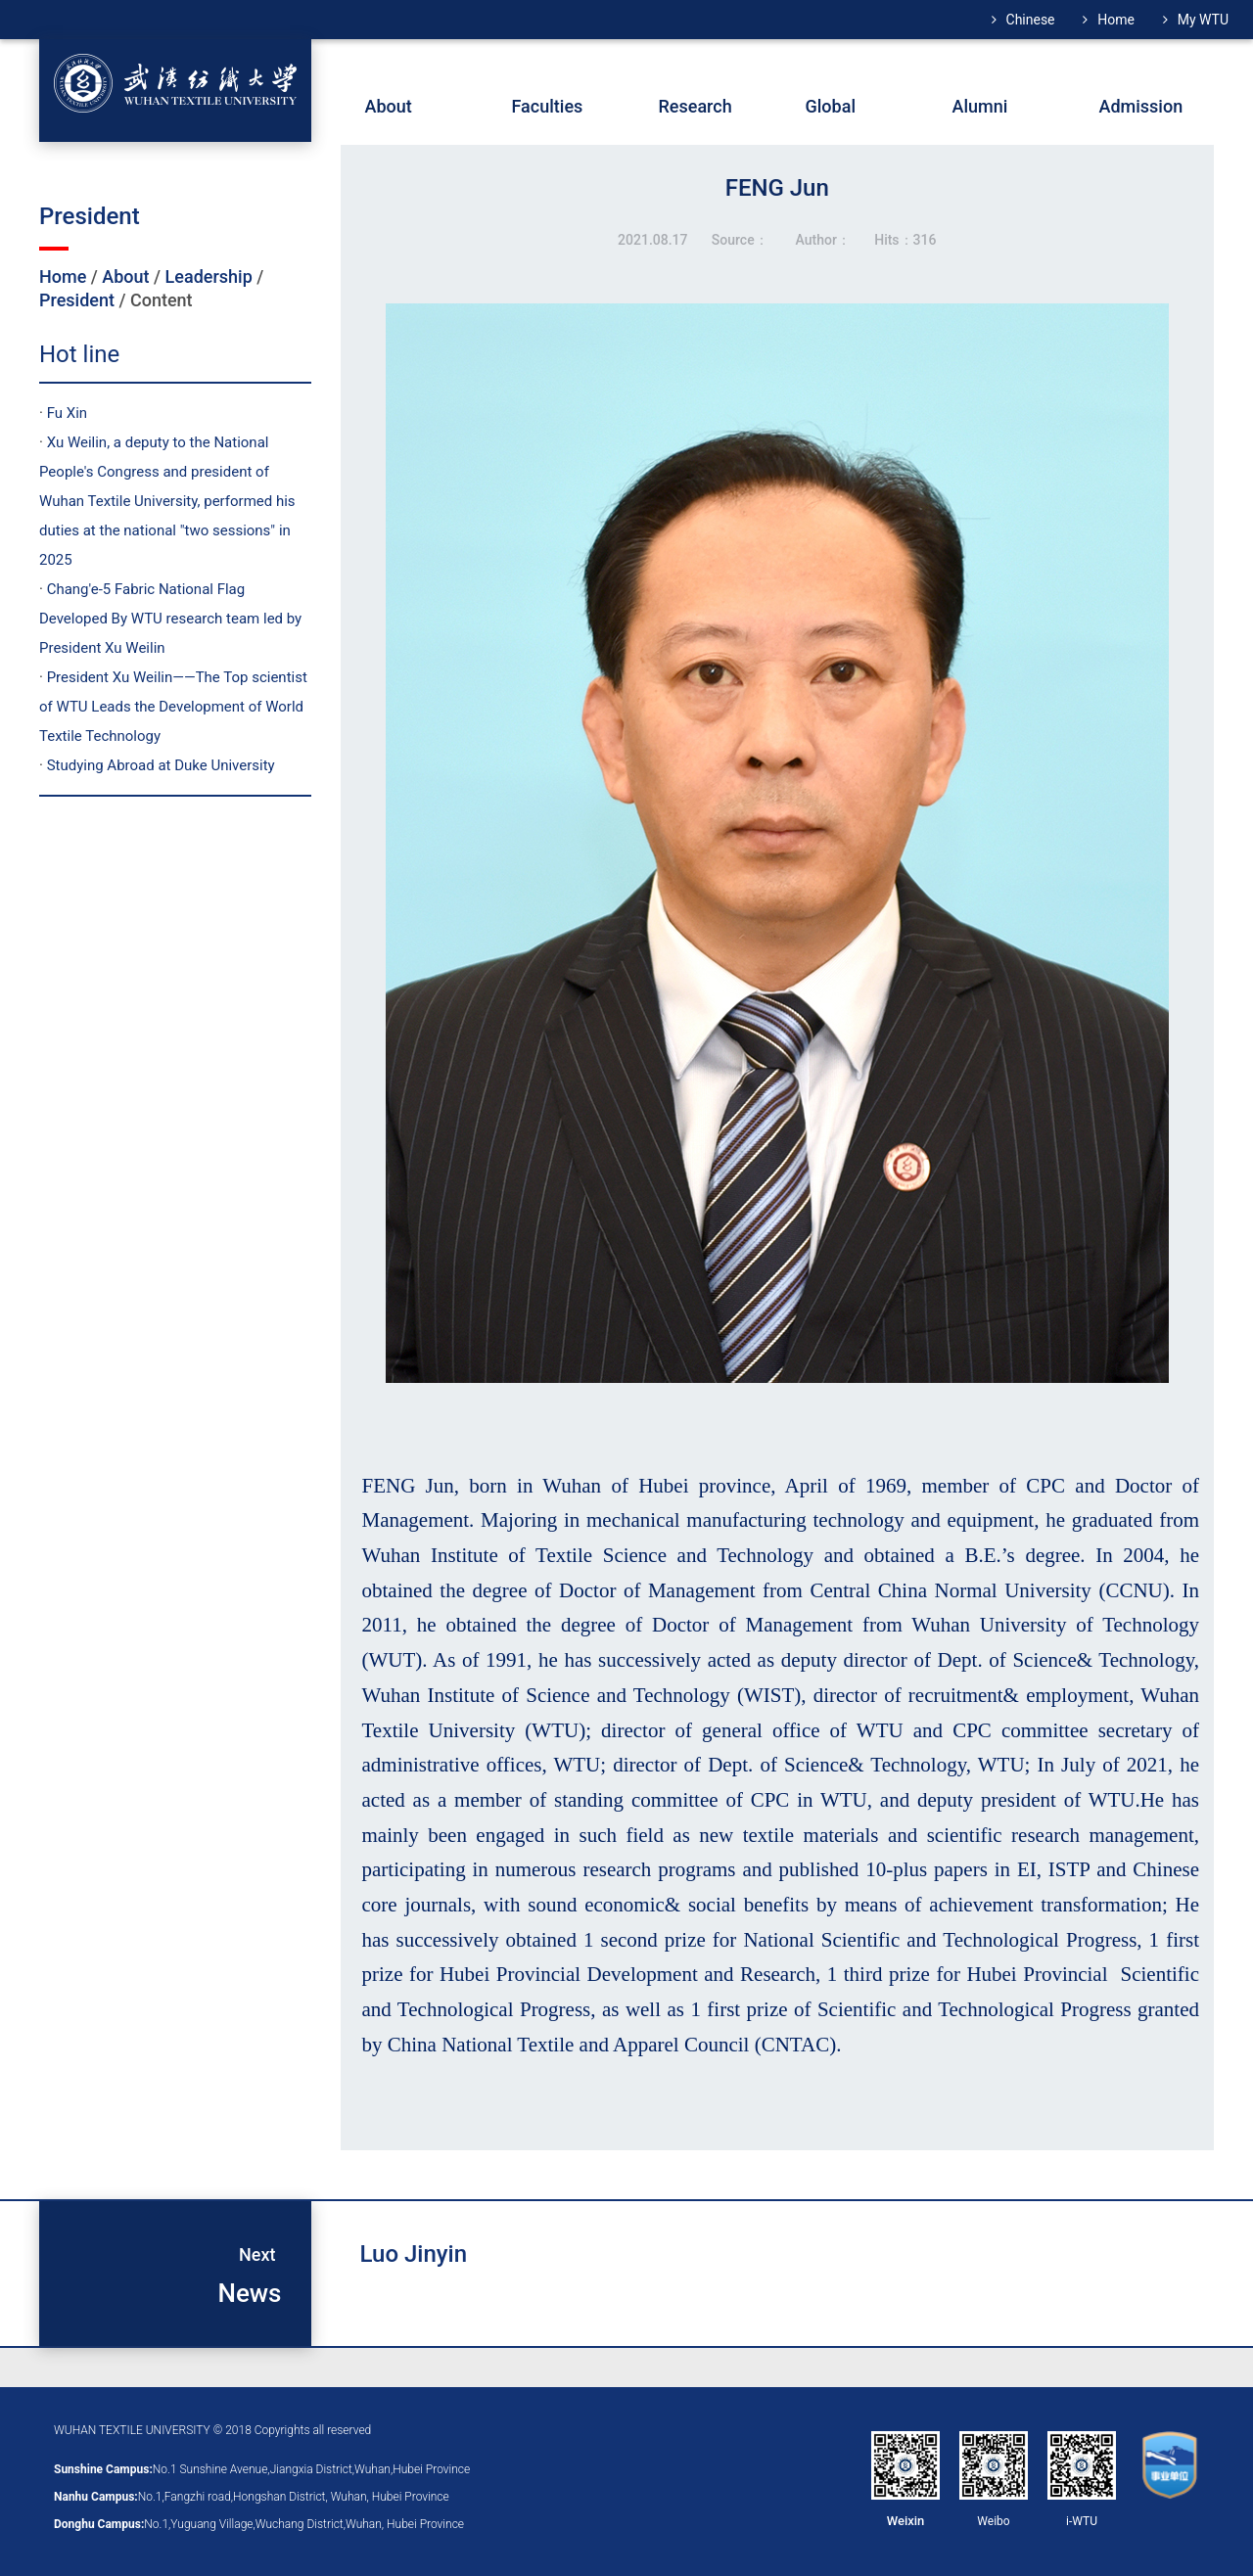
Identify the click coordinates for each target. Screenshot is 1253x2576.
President (77, 300)
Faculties (547, 106)
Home (1116, 19)
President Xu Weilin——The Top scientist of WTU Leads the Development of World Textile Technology (173, 706)
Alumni (980, 106)
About (125, 276)
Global (831, 106)
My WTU (1203, 19)
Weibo (993, 2521)
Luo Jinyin (414, 2254)
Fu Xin (67, 413)
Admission (1141, 106)
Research (695, 106)
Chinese (1030, 19)
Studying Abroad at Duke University (161, 765)
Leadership (209, 276)
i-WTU (1081, 2521)
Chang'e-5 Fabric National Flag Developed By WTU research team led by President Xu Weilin (170, 618)
